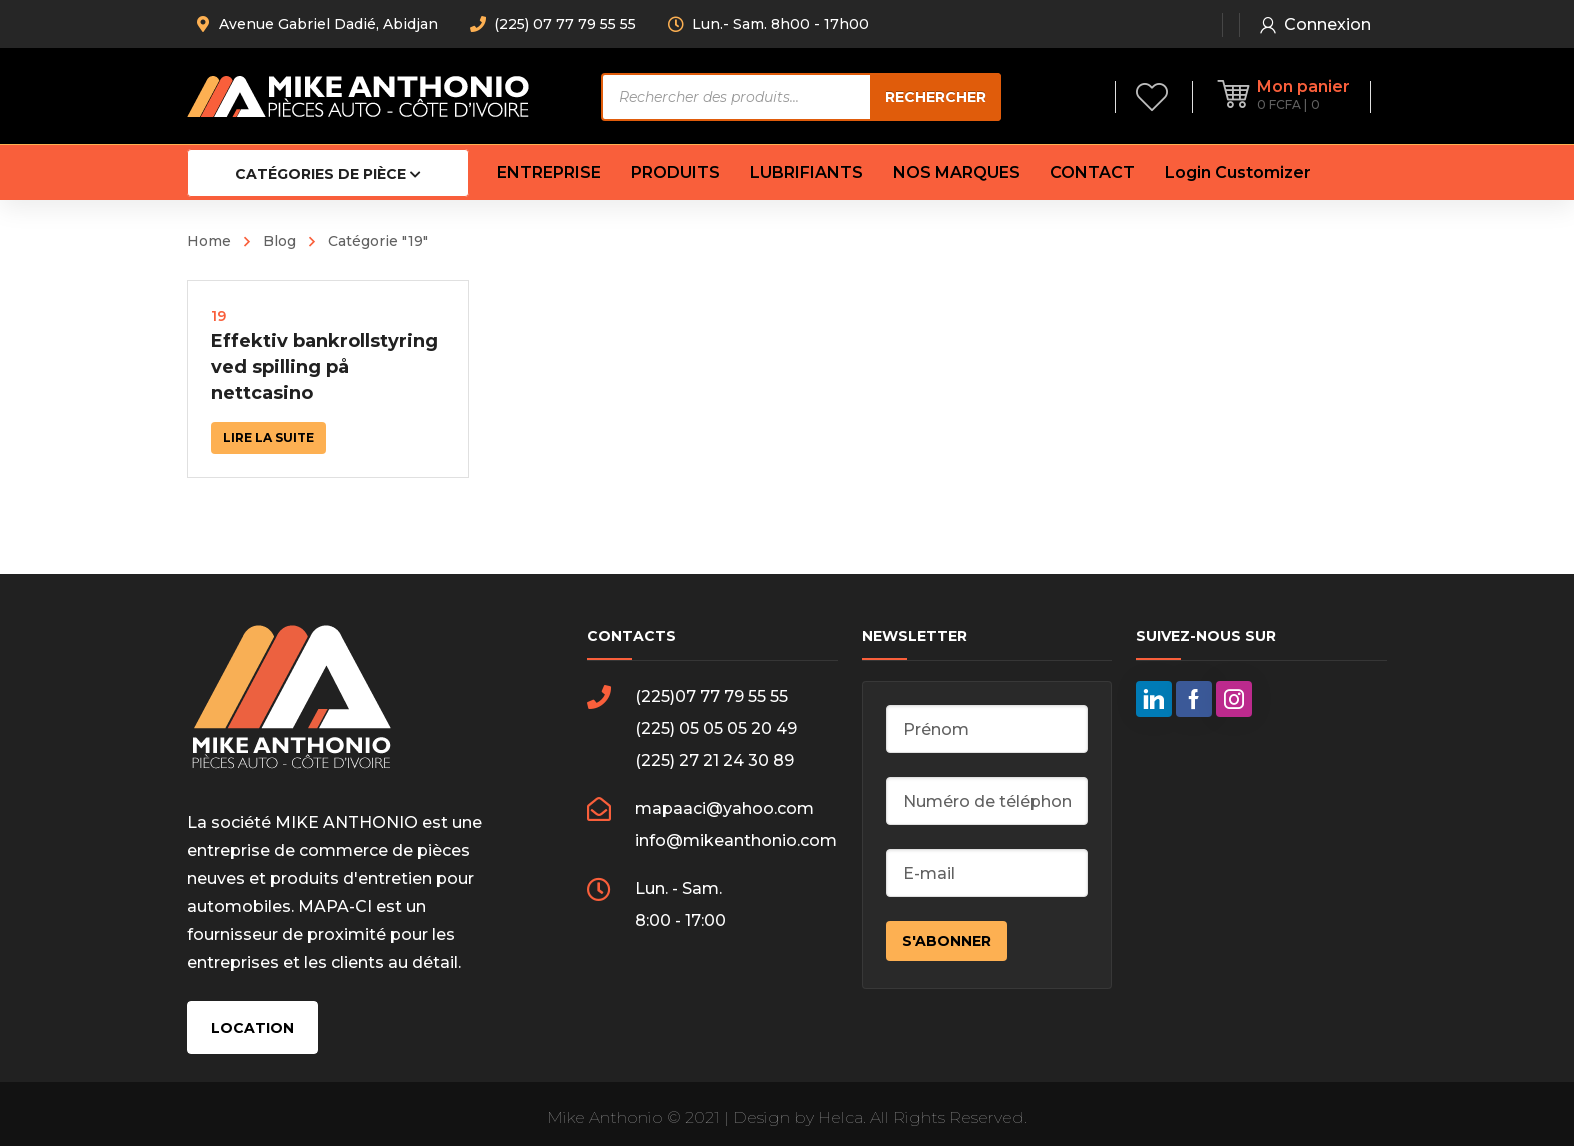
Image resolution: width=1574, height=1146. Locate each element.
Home (209, 241)
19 (218, 316)
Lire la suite (268, 437)
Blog (279, 241)
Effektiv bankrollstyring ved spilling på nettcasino (324, 367)
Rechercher (935, 97)
